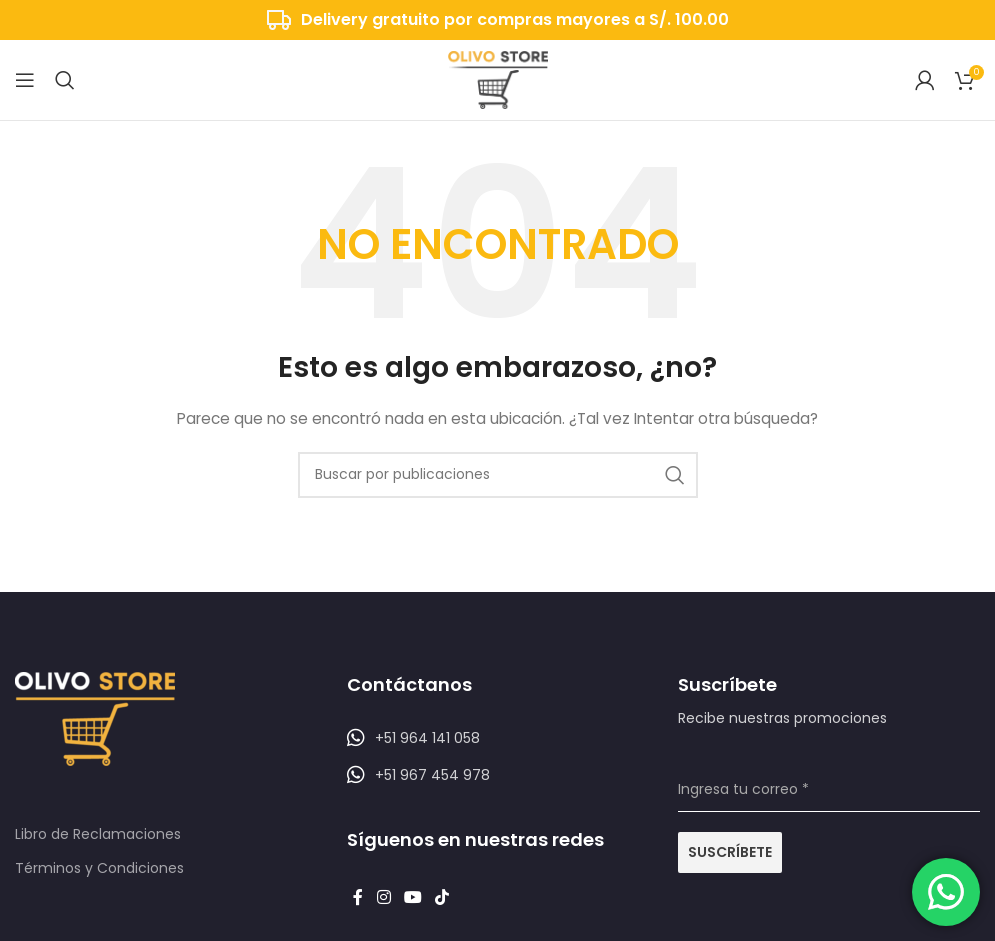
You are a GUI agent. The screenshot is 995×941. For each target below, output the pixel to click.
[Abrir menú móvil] (25, 80)
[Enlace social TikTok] (442, 897)
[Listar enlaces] (498, 738)
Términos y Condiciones (99, 868)
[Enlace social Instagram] (383, 897)
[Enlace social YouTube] (412, 897)
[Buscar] (65, 80)
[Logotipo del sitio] (498, 79)
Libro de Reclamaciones (98, 834)
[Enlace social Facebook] (358, 897)
